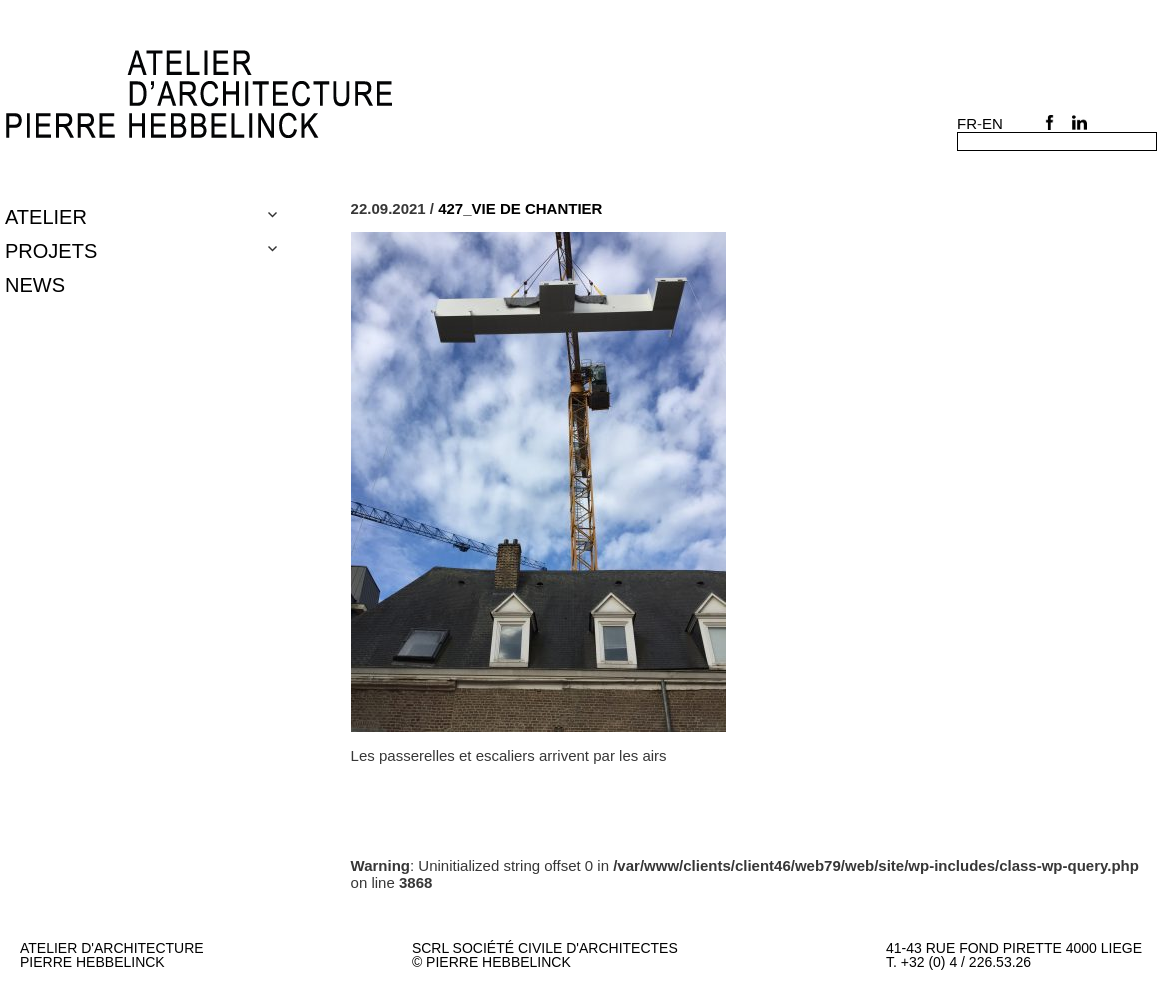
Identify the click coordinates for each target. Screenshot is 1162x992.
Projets (51, 251)
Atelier (46, 217)
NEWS (35, 285)
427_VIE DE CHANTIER (520, 208)
